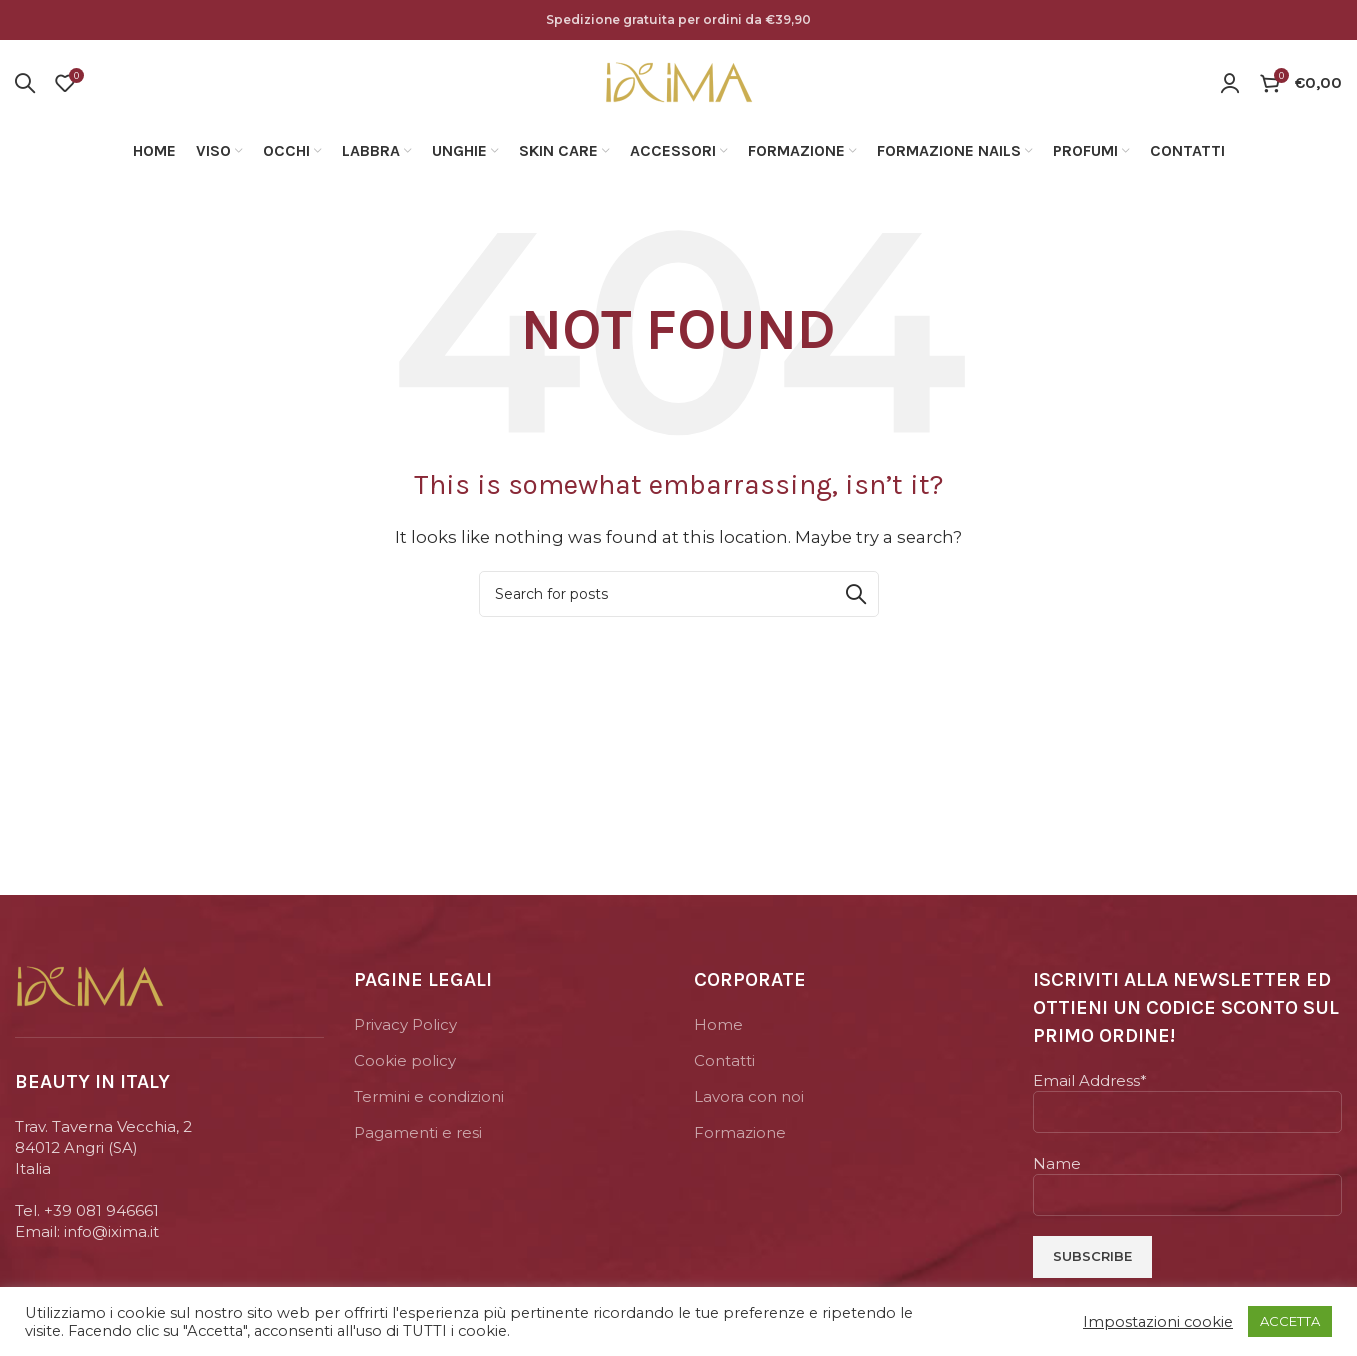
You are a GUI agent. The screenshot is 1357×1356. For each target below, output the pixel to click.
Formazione (740, 1132)
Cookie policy (405, 1060)
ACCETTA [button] (1290, 1321)
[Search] (25, 83)
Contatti (724, 1060)
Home (718, 1024)
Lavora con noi (749, 1096)
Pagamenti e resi (418, 1132)
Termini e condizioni (429, 1096)
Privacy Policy (405, 1024)
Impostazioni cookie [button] (1158, 1322)
